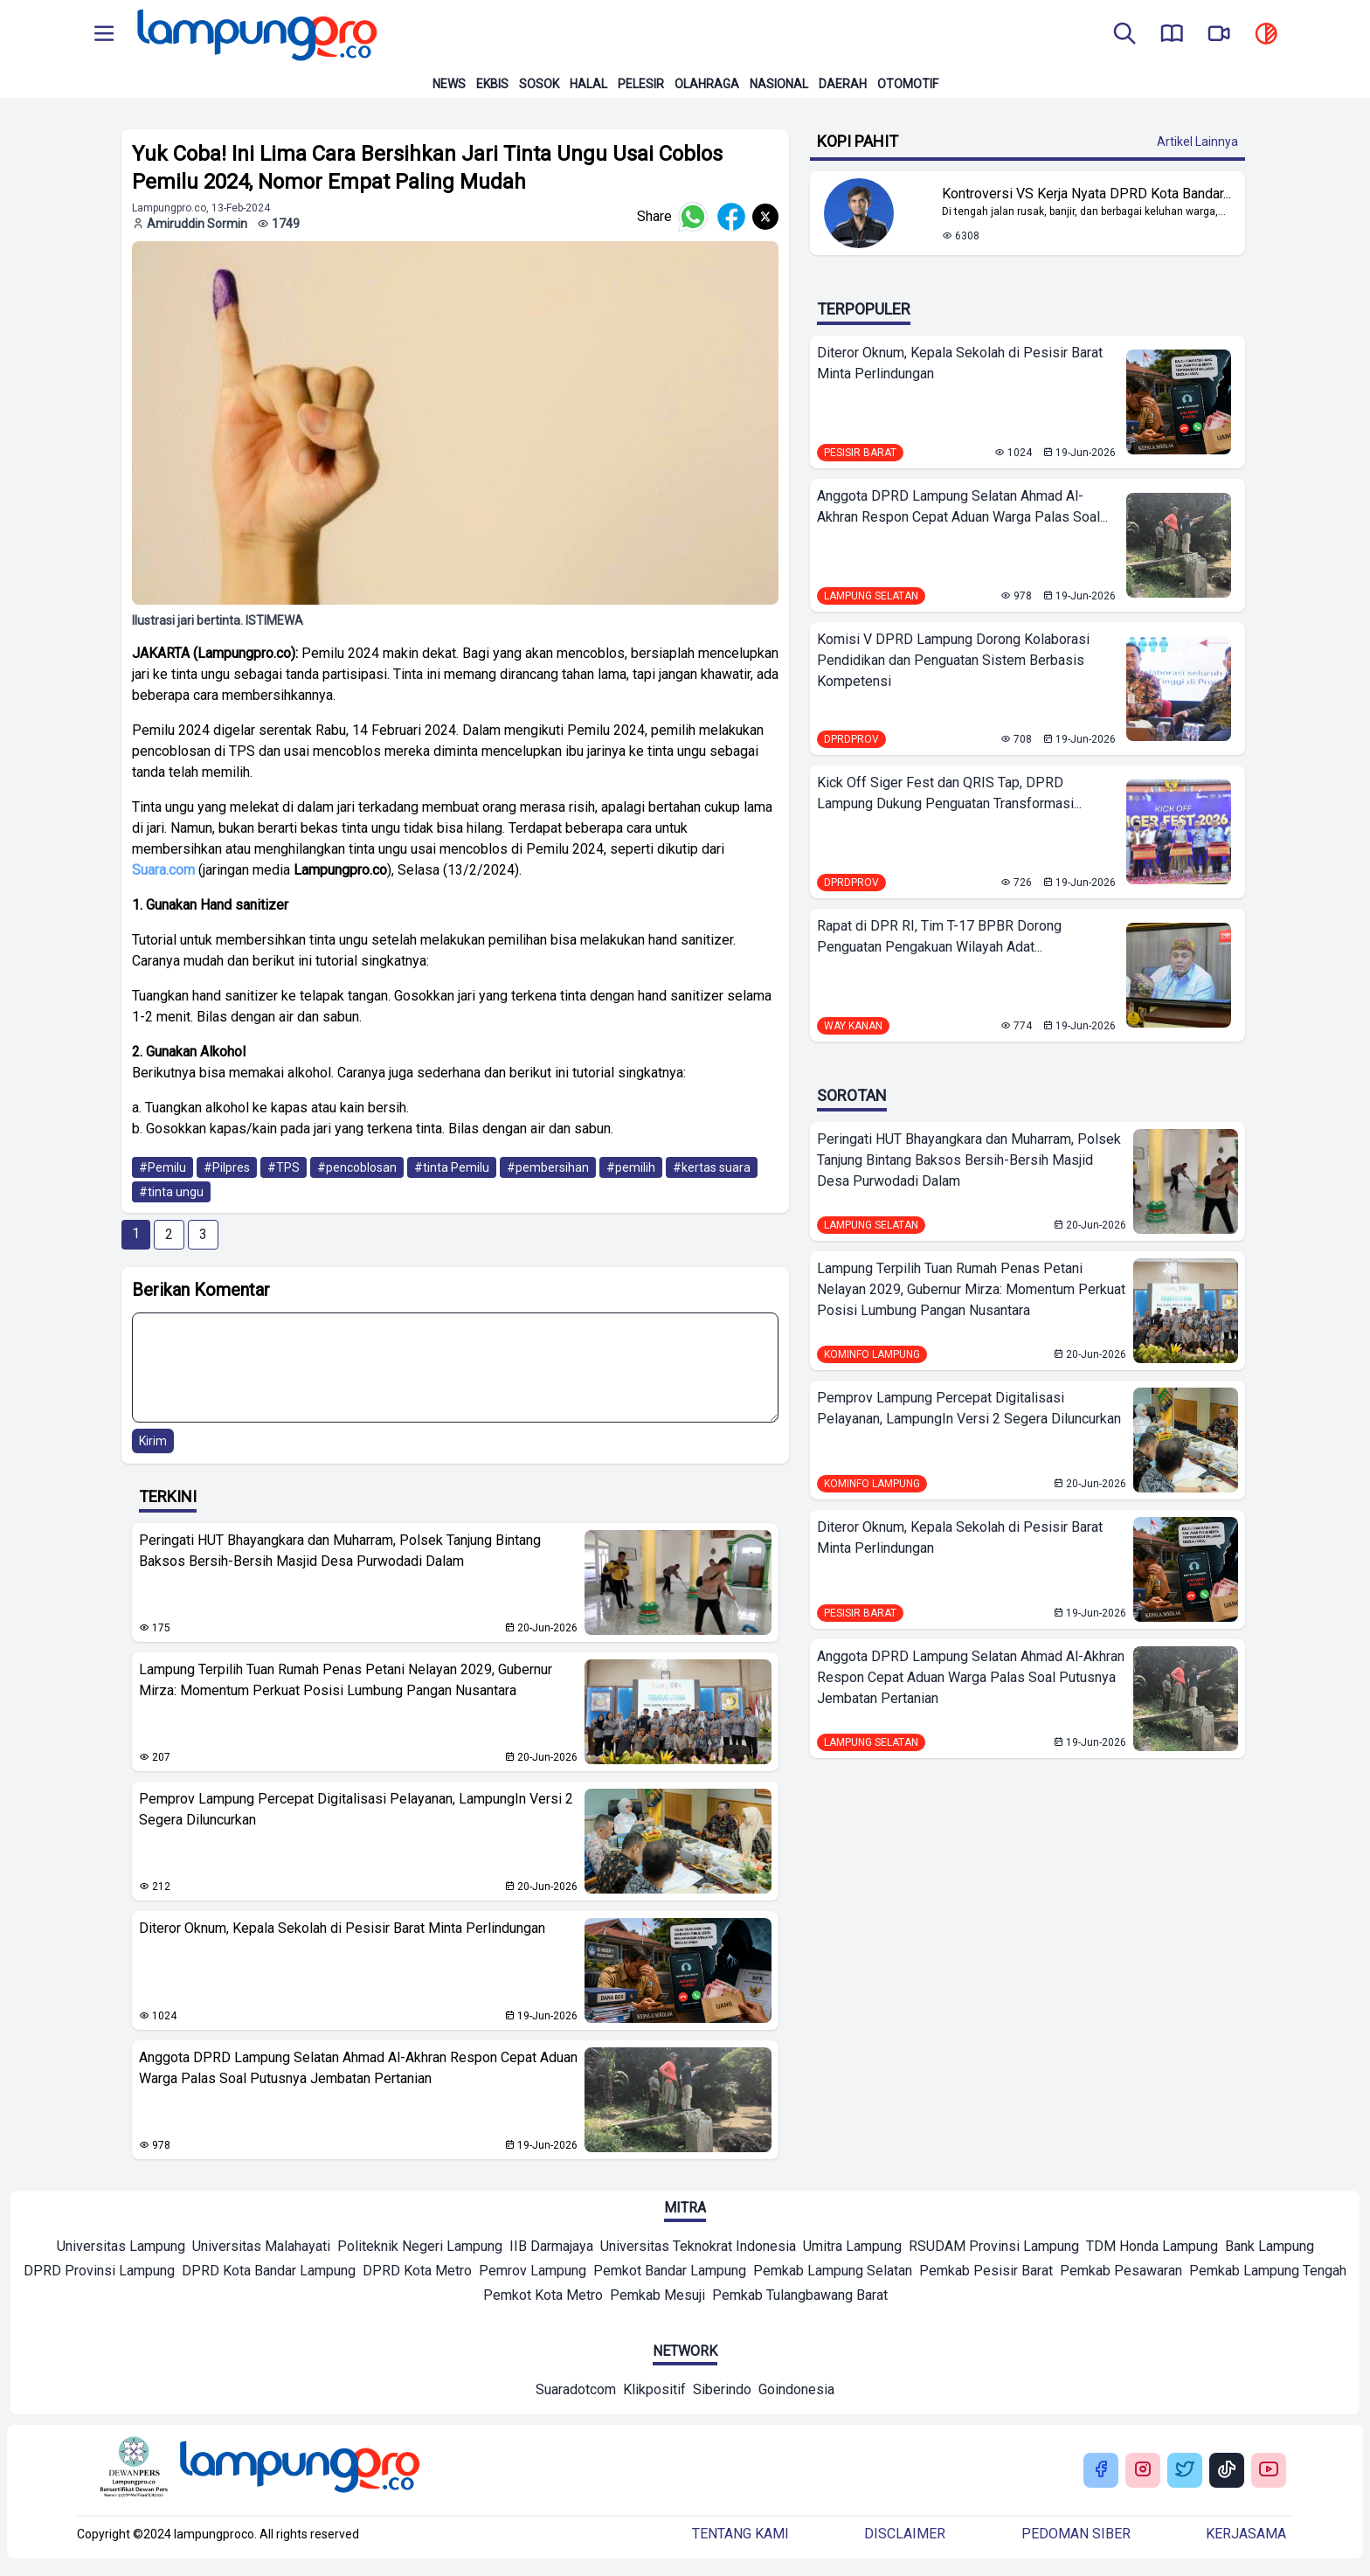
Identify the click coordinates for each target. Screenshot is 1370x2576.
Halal (588, 84)
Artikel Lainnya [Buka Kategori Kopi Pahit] (1197, 142)
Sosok (539, 84)
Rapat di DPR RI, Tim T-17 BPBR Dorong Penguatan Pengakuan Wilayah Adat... (939, 936)
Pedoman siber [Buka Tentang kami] (1076, 2533)
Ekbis (492, 84)
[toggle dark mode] (1266, 35)
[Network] (575, 2391)
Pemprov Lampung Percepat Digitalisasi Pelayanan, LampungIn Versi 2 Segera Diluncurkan (356, 1809)
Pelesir (641, 84)
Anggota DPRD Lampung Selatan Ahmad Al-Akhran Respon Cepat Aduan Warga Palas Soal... (962, 506)
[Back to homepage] (255, 35)
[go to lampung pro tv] (1219, 35)
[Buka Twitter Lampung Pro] (1184, 2470)
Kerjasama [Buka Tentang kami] (1246, 2533)
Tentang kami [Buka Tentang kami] (740, 2533)
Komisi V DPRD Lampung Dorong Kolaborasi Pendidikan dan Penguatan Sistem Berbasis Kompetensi (953, 660)
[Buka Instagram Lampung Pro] (1142, 2470)
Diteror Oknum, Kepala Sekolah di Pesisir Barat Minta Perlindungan (342, 1928)
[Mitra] (121, 2248)
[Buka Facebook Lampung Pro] (1100, 2470)
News (449, 84)
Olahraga (707, 84)
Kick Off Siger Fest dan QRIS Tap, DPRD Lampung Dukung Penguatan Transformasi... (949, 793)
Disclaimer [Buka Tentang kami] (904, 2533)
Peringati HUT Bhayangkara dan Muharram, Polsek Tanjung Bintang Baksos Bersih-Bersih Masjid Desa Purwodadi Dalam (340, 1550)
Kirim (153, 1441)
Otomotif (907, 84)
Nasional (779, 84)
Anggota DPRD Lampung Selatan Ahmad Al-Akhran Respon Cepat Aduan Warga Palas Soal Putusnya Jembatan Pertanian (358, 2068)
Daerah (843, 84)
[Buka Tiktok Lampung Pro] (1226, 2470)
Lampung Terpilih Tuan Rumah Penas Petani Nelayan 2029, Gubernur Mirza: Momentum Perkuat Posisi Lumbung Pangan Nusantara (345, 1680)
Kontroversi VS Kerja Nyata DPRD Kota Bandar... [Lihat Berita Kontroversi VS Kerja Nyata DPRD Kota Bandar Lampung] (1086, 193)
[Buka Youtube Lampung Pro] (1268, 2470)
